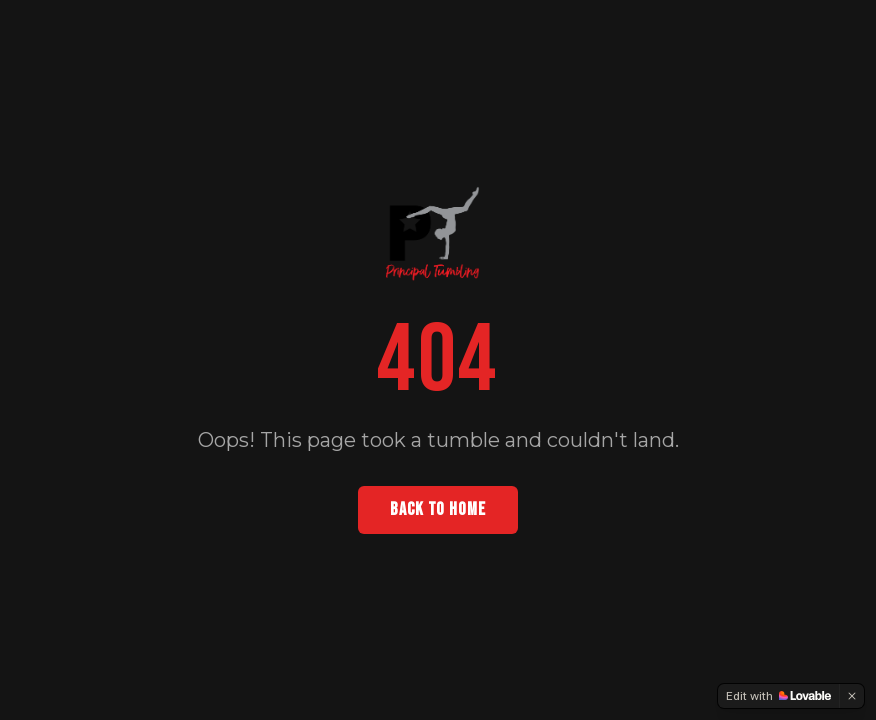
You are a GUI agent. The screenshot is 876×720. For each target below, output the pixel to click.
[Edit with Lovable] (778, 696)
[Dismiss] (852, 696)
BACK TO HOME (438, 509)
